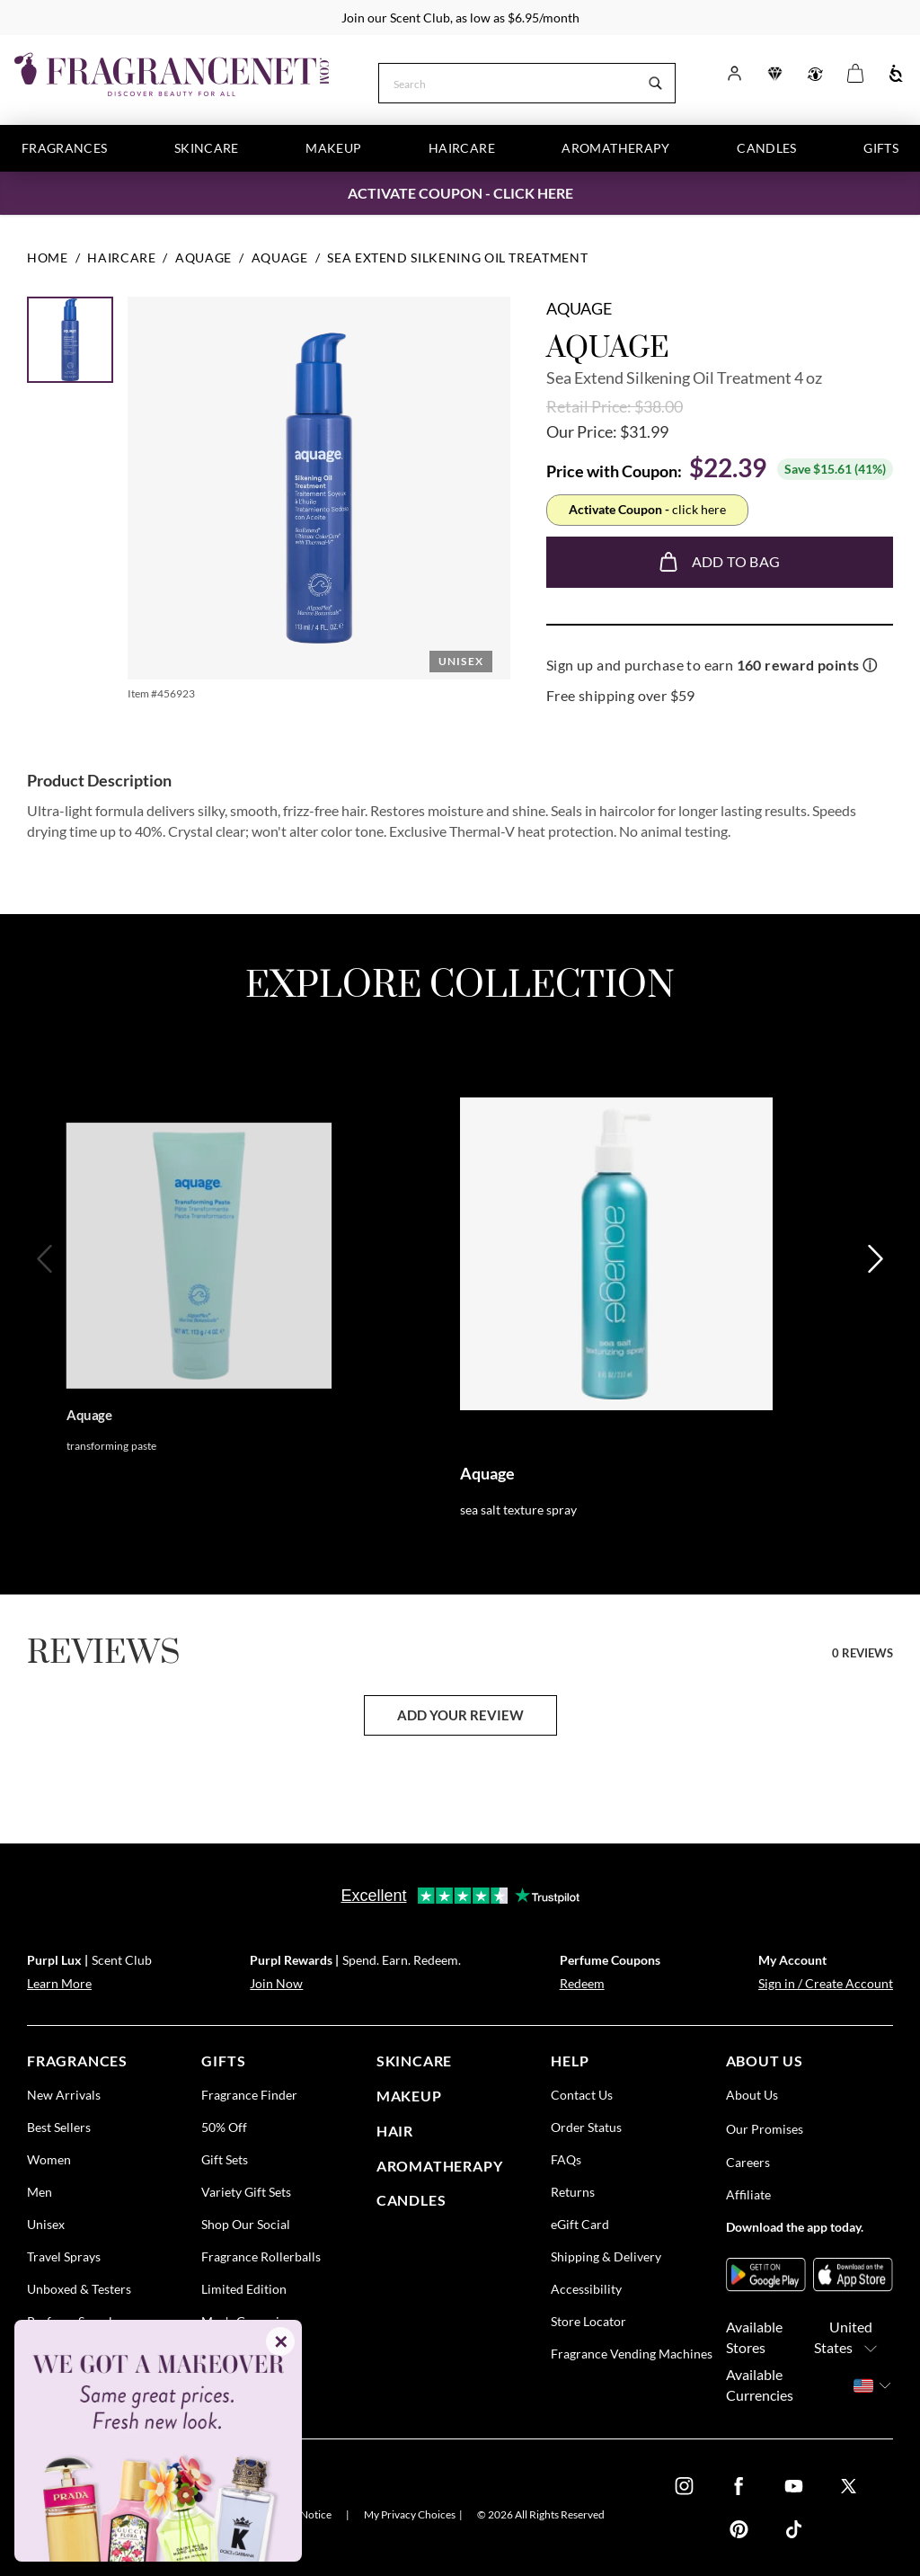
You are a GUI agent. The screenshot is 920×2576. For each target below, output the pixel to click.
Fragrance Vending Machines (631, 2353)
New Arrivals (64, 2094)
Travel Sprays (64, 2256)
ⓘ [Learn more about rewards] (869, 664)
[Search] (507, 82)
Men (39, 2191)
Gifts (880, 147)
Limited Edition (244, 2288)
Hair (394, 2130)
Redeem (582, 1983)
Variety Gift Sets (246, 2191)
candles (411, 2199)
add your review (460, 1715)
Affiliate (748, 2194)
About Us (752, 2094)
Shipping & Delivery (606, 2256)
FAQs (566, 2159)
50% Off (224, 2127)
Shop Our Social (245, 2224)
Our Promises (764, 2128)
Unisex (46, 2224)
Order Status (586, 2127)
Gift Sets (224, 2159)
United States (851, 2338)
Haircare (462, 147)
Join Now (276, 1983)
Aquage (579, 308)
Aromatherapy (615, 147)
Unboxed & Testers (79, 2288)
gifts (223, 2060)
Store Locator (588, 2321)
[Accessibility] (896, 74)
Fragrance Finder (249, 2094)
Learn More (59, 1983)
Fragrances (65, 147)
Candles (766, 147)
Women (49, 2159)
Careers (748, 2162)
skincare (414, 2060)
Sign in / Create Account (825, 1983)
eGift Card (580, 2224)
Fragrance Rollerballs (261, 2256)
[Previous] (46, 1317)
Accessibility (586, 2288)
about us (764, 2060)
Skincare (206, 147)
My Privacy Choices (410, 2514)
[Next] (873, 1317)
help (569, 2060)
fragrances (77, 2060)
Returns (573, 2191)
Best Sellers (59, 2127)
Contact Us (582, 2094)
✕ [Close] (280, 2341)
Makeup (333, 147)
